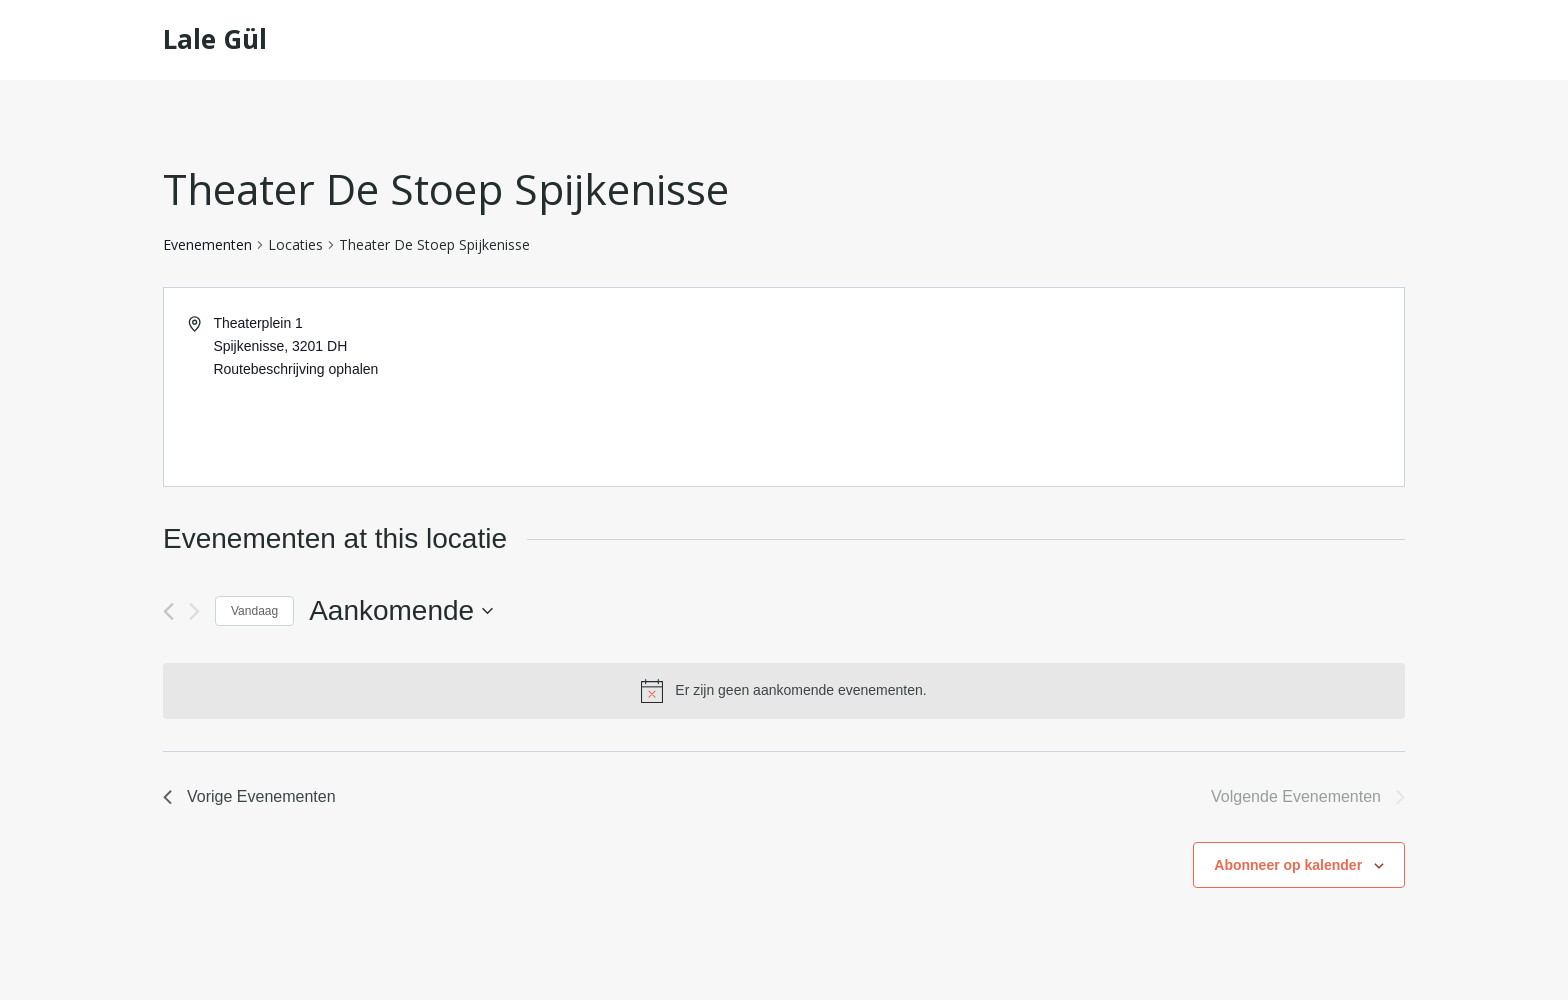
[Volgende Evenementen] (194, 611)
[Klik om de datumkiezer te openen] (401, 611)
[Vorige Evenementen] (168, 611)
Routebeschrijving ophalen (295, 369)
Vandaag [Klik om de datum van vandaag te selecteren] (254, 611)
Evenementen (207, 244)
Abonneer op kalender (1288, 865)
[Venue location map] (1092, 387)
